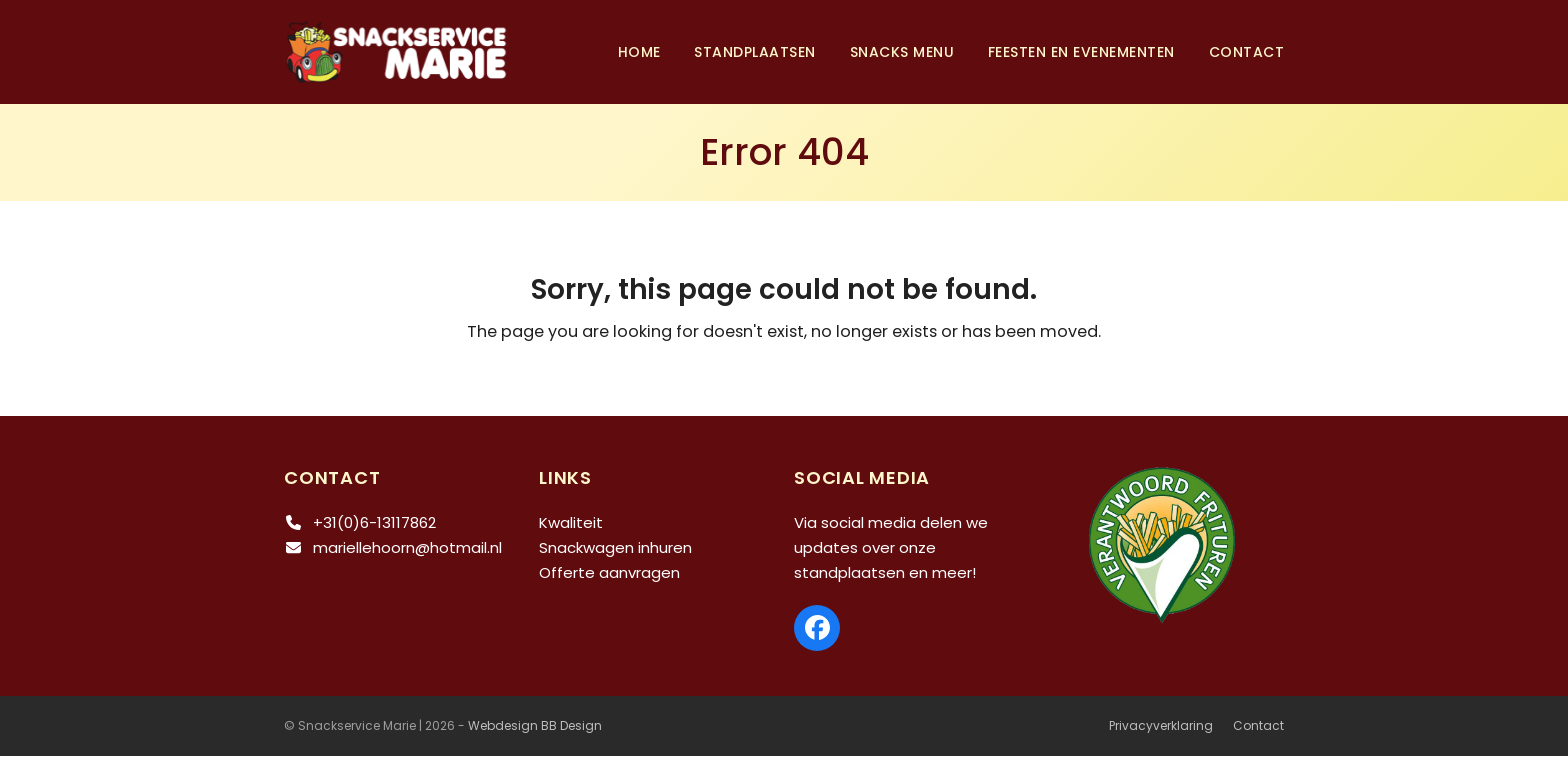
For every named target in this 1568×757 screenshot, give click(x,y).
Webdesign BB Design (535, 726)
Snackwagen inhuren (615, 548)
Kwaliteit (571, 523)
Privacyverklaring (1161, 726)
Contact (1258, 726)
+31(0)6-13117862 (374, 523)
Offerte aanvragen (609, 572)
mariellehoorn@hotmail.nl (407, 548)
